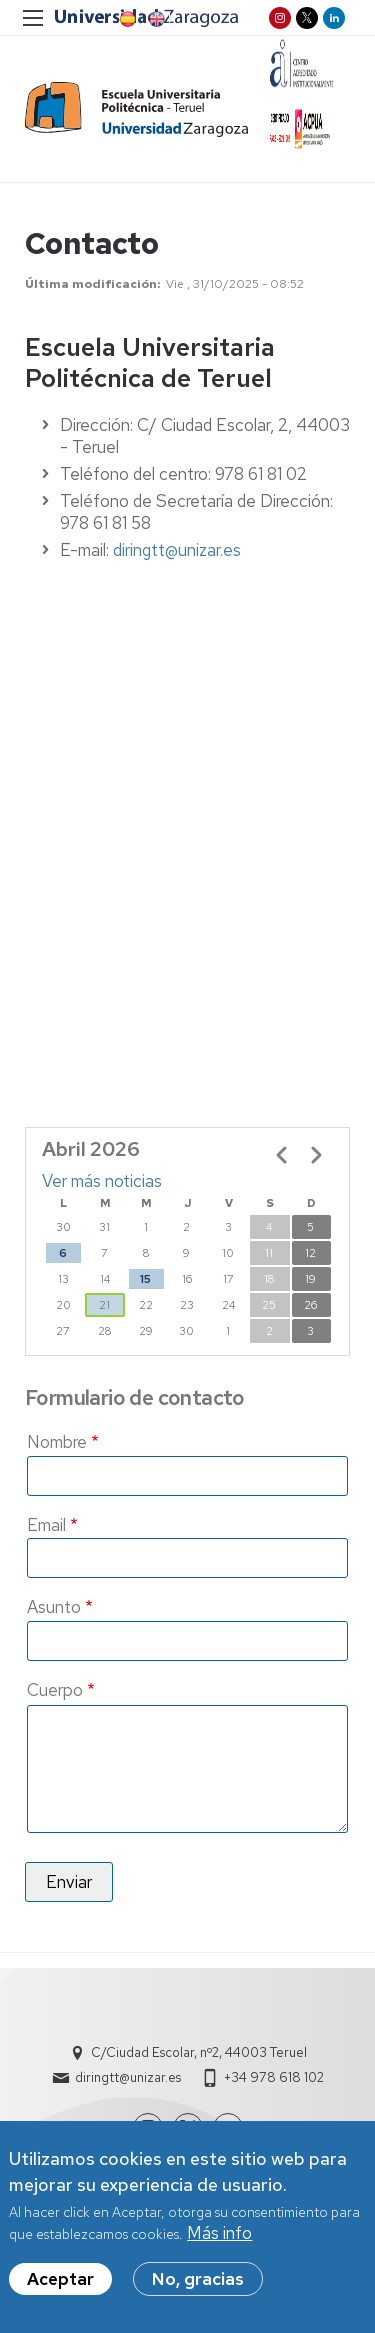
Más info (219, 2233)
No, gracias (198, 2279)
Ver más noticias (102, 1181)
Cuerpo (55, 1690)
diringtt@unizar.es (177, 550)
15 (145, 1279)
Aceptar (60, 2279)
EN (155, 19)
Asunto (54, 1607)
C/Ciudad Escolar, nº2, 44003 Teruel (199, 2052)
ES (126, 19)
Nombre (57, 1442)
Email (46, 1525)
